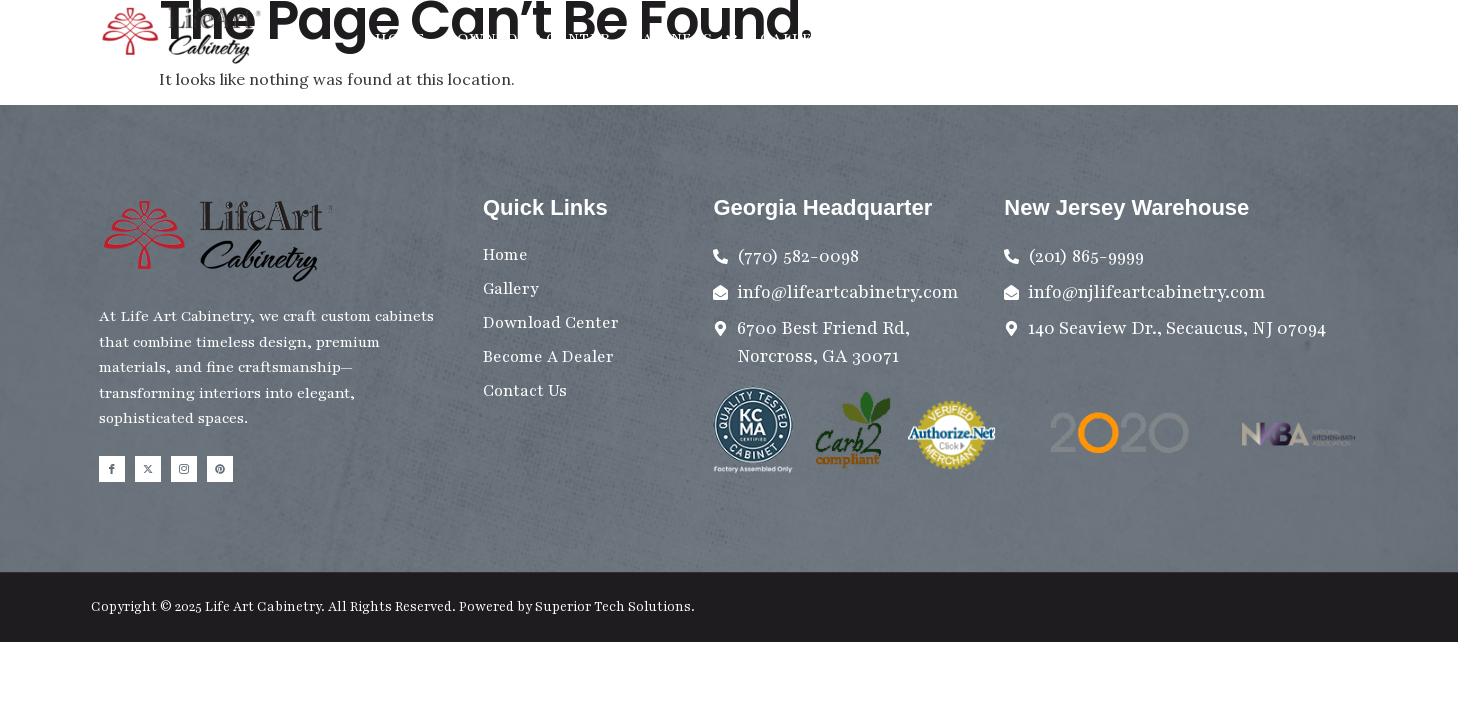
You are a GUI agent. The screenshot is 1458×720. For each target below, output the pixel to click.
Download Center (528, 38)
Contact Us (906, 38)
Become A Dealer (1055, 38)
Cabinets (685, 38)
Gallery (797, 38)
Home (400, 38)
